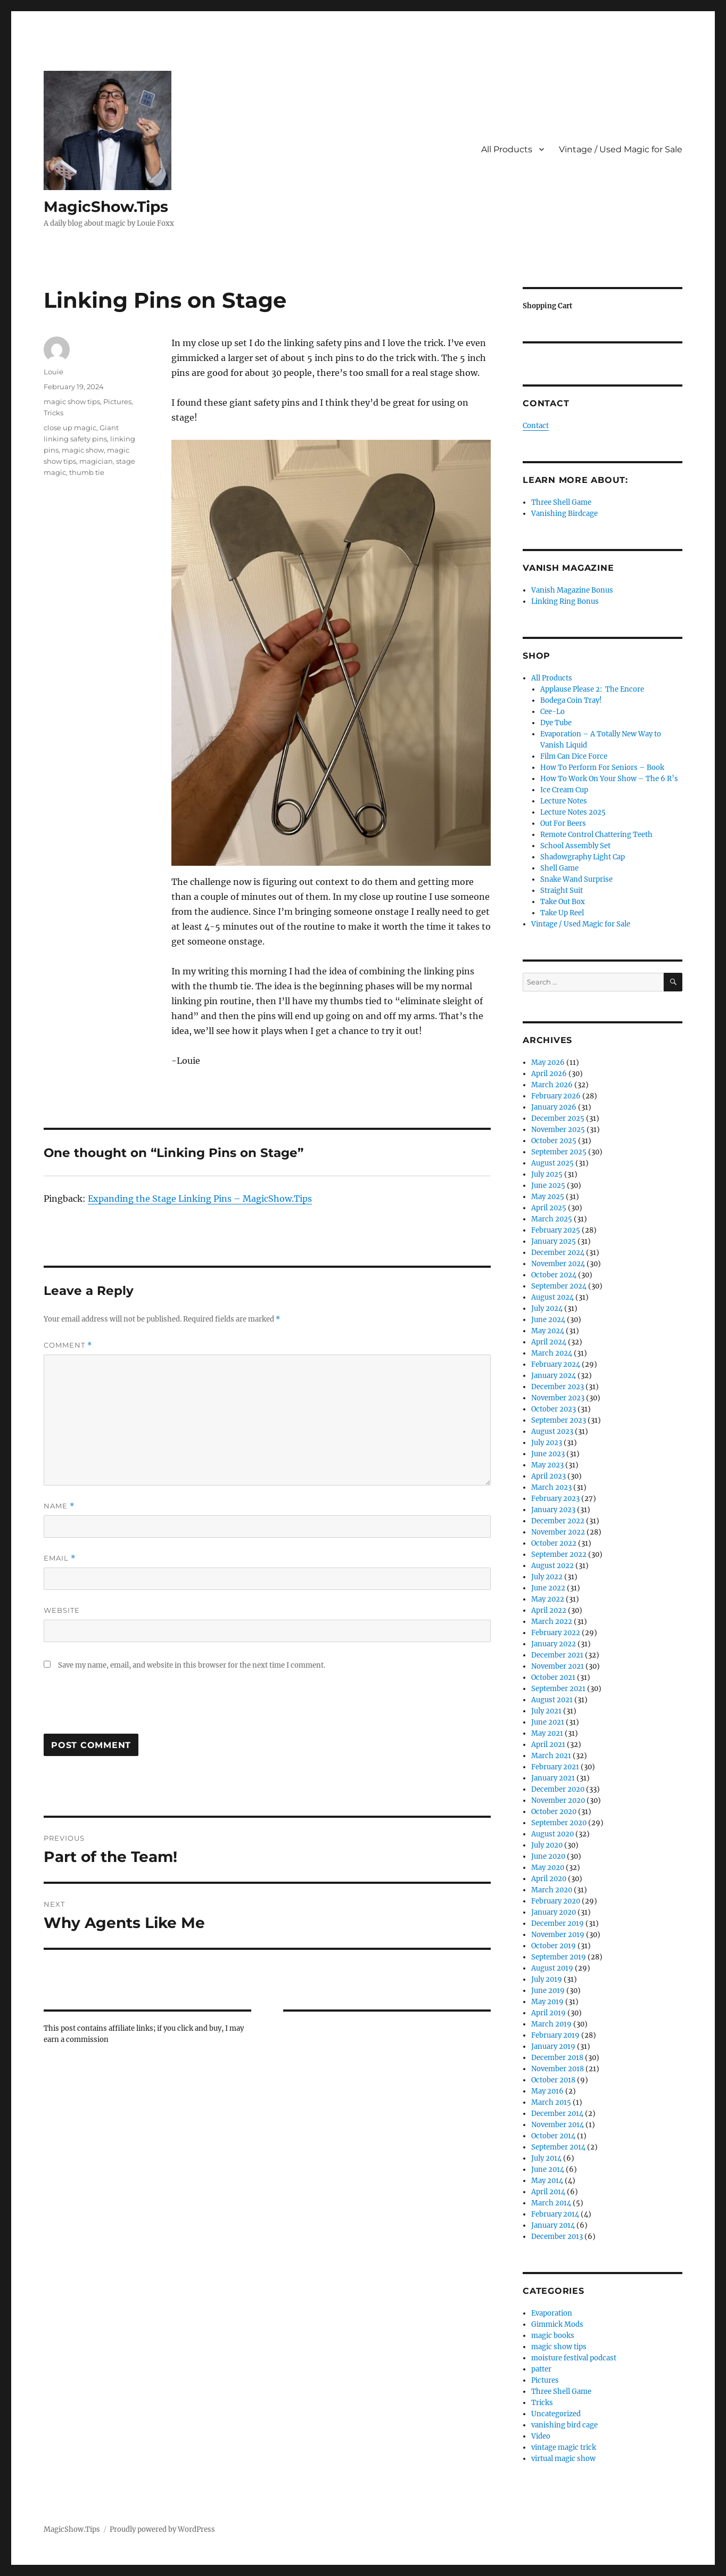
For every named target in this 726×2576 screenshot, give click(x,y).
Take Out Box (562, 901)
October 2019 (553, 1945)
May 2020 (547, 1867)
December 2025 (557, 1118)
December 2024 (557, 1252)
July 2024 (547, 1308)
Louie (53, 371)
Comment (68, 1345)
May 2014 (547, 2180)
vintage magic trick (563, 2447)
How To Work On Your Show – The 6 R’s (609, 778)
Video (540, 2436)
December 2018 (557, 2057)
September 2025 (559, 1151)
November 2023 (557, 1397)
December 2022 (557, 1520)
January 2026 (553, 1107)
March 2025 (551, 1219)
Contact (536, 425)
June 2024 (548, 1319)
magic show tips (72, 401)
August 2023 (552, 1431)
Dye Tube (556, 722)
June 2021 (547, 1722)
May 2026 (548, 1062)
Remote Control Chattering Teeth (596, 834)
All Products (506, 149)
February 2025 (555, 1230)
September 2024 (559, 1286)
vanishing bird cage (564, 2425)
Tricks (53, 412)
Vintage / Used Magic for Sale (620, 149)
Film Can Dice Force (573, 756)
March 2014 (551, 2203)
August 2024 (552, 1297)
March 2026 (552, 1084)
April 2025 (548, 1207)
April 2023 (548, 1476)
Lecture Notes (563, 801)
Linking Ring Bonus (565, 601)
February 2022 (555, 1632)
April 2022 (548, 1610)
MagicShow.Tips (106, 207)
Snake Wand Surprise (576, 879)
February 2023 (555, 1498)
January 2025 (553, 1241)
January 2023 (553, 1509)
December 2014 (557, 2113)
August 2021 (552, 1699)
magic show (83, 450)
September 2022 (559, 1554)
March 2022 (551, 1621)
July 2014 (546, 2158)
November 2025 (558, 1129)
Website (62, 1610)
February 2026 (556, 1096)
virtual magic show (563, 2458)
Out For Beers (563, 823)
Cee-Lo (552, 711)
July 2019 (546, 1979)
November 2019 (557, 1934)
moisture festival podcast (573, 2357)
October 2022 (553, 1543)
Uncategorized (556, 2413)
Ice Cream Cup (564, 789)
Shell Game (559, 868)
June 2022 (548, 1588)
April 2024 (548, 1342)
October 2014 (553, 2135)
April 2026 (549, 1073)
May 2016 (547, 2091)
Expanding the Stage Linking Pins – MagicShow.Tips (200, 1198)
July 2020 (547, 1845)
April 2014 (548, 2191)
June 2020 (548, 1856)
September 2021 (558, 1688)
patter (541, 2369)
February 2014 (555, 2214)
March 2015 (551, 2102)
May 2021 (547, 1733)
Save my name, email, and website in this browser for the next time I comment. (191, 1665)
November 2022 (558, 1532)
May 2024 (547, 1330)
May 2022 (547, 1599)
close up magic (70, 427)
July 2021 (546, 1711)
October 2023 (553, 1409)
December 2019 (557, 1923)
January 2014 (553, 2225)
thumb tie (86, 472)
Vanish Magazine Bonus (572, 590)
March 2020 (551, 1889)
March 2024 (551, 1353)
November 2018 (557, 2068)
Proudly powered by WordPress (162, 2529)
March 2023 (551, 1487)
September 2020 (559, 1822)
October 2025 (553, 1140)
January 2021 (553, 1778)
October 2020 (553, 1811)
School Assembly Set (575, 845)
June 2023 (548, 1453)
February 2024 (555, 1364)
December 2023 (557, 1386)
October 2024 (553, 1274)
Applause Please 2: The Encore (592, 689)
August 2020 (552, 1834)
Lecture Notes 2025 (573, 812)
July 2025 (547, 1174)
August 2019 (552, 1968)
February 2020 (555, 1901)
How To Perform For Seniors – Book (602, 767)
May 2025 (547, 1196)
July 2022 (547, 1576)
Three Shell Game (561, 502)
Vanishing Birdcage (564, 513)
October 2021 (553, 1677)
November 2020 (558, 1800)
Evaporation (551, 2313)
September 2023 (558, 1420)
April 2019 (548, 2012)
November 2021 (557, 1666)
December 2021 (557, 1655)
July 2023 (546, 1442)
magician (96, 461)
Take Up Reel (562, 912)
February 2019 (555, 2035)
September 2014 (558, 2147)
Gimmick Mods (557, 2324)
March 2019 (551, 2024)
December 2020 (557, 1789)
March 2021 (551, 1755)
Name (59, 1506)
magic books (552, 2335)
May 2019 (547, 2001)
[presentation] (124, 1707)
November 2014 (557, 2124)
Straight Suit (561, 890)
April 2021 (548, 1744)
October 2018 (553, 2080)
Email (60, 1558)
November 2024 (558, 1263)
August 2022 (552, 1565)
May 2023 (547, 1465)
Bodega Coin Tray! (571, 700)
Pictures (117, 401)
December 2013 (557, 2236)
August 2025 (552, 1163)
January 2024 (553, 1375)
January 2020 (553, 1912)
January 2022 (553, 1643)
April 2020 (548, 1878)
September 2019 (558, 1957)
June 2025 (548, 1185)
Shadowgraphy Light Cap (582, 857)
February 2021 (555, 1766)
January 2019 (553, 2046)
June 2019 (548, 1990)
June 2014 (547, 2169)
